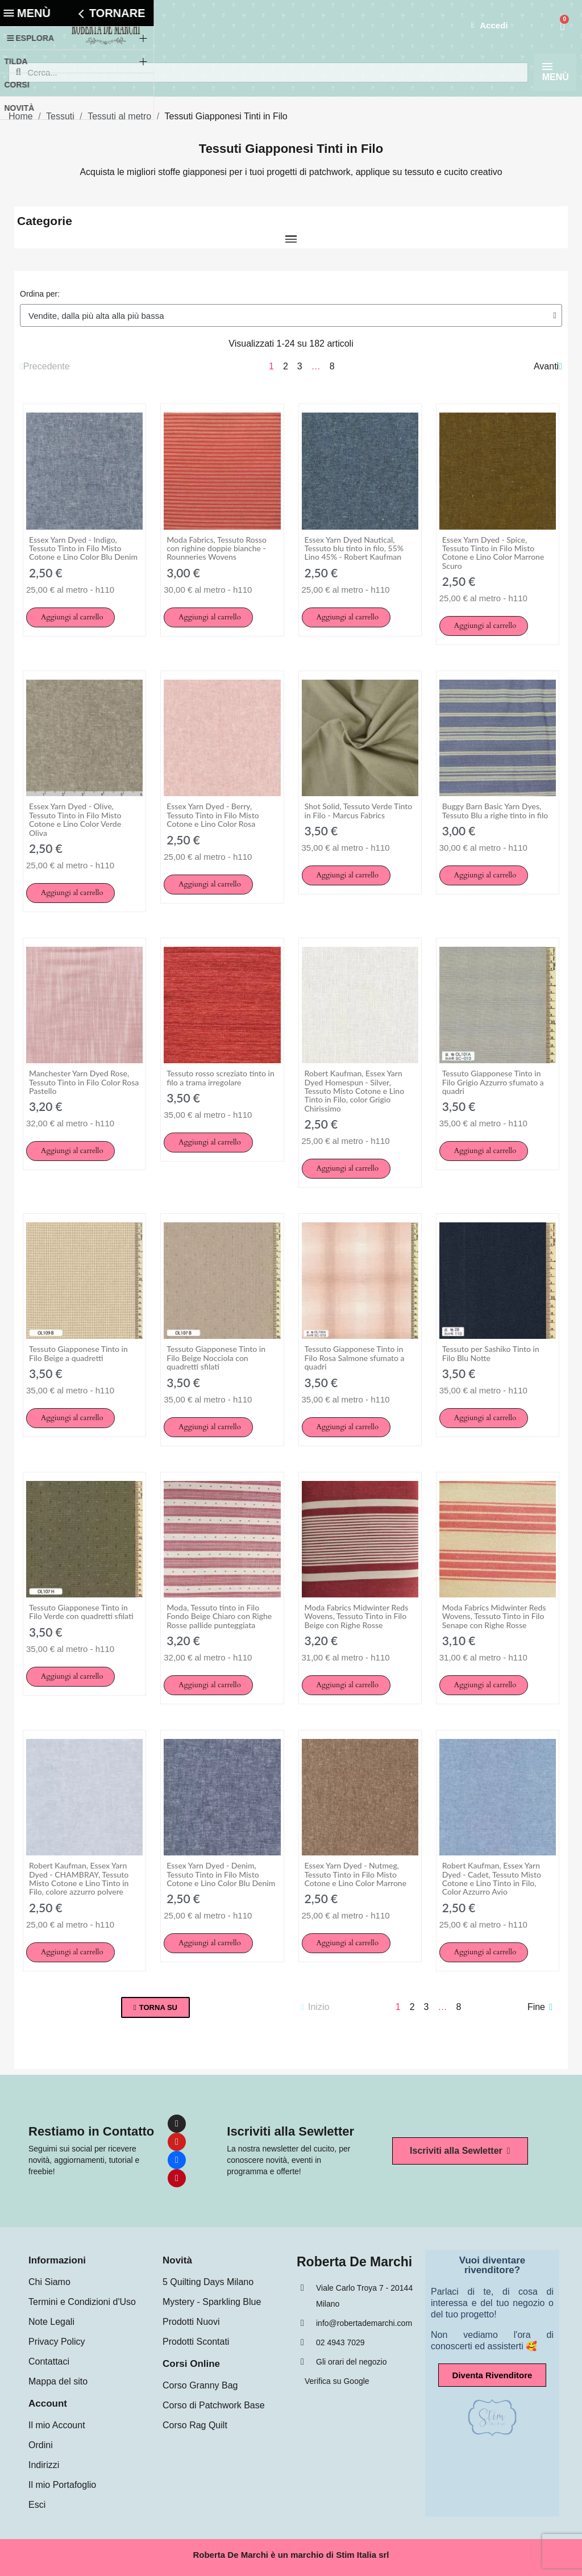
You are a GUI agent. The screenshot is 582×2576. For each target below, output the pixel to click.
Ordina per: (40, 293)
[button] (70, 617)
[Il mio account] (488, 26)
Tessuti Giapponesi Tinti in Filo (291, 149)
